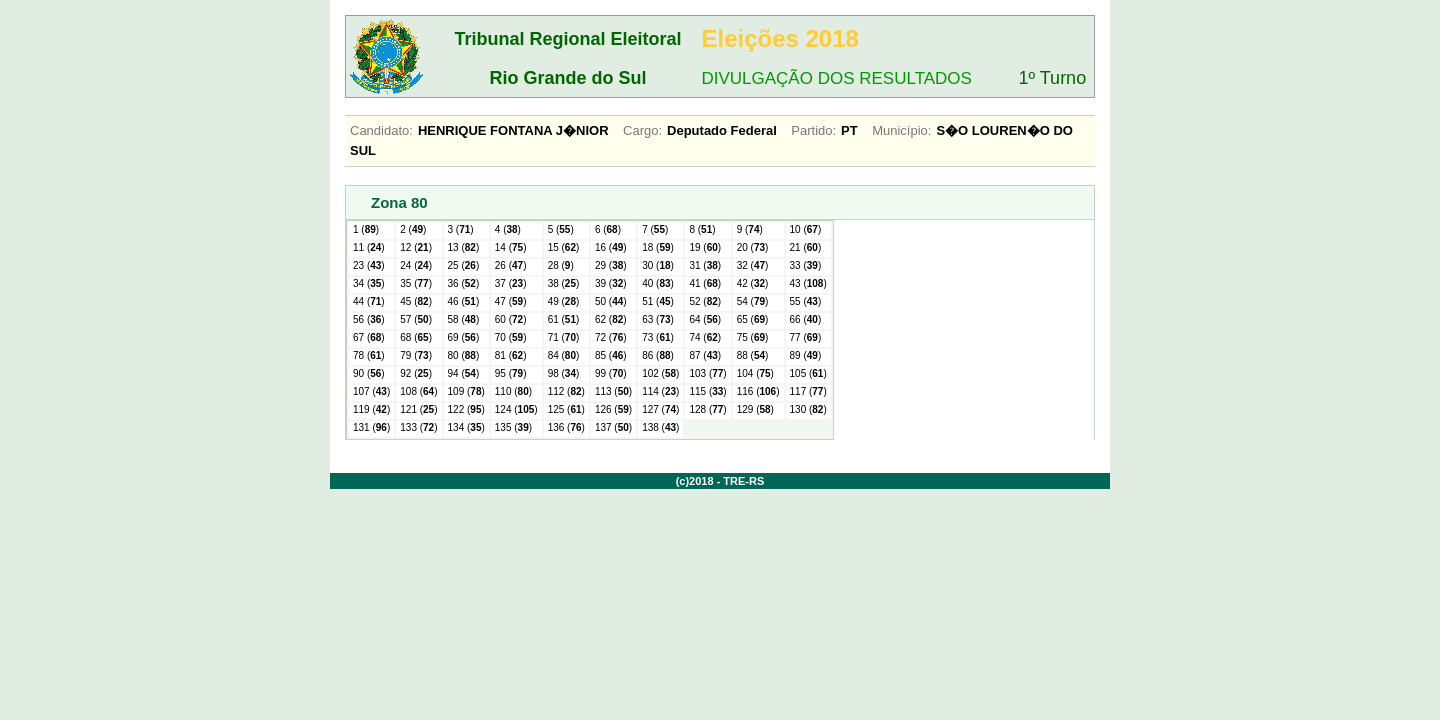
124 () (516, 409)
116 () (758, 391)
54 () (753, 301)
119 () (371, 409)
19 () (705, 247)
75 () (753, 337)
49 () (564, 301)
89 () (806, 355)
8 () (702, 229)
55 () (806, 301)
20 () (753, 247)
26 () (511, 265)
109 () (466, 391)
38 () (564, 283)
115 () (707, 391)
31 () (705, 265)
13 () (464, 247)
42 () (753, 283)
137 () (613, 427)
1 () (366, 229)
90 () (369, 373)
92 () (416, 373)
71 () (564, 337)
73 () (658, 337)
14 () (511, 247)
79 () (416, 355)
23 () (369, 265)
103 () (707, 373)
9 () (750, 229)
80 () (464, 355)
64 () (705, 319)
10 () (806, 229)
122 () (466, 409)
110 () (513, 391)
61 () (564, 319)
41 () (705, 283)
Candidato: (381, 130)
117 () (808, 391)
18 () (658, 247)
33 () (806, 265)
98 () (564, 373)
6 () (608, 229)
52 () (705, 301)
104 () (755, 373)
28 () (561, 265)
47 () (511, 301)
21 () (806, 247)
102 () (660, 373)
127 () (660, 409)
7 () (655, 229)
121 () (418, 409)
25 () (464, 265)
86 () (658, 355)
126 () (613, 409)
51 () (658, 301)
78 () (369, 355)
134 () (466, 427)
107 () (371, 391)
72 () (611, 337)
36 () (464, 283)
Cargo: (642, 130)
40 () (658, 283)
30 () (658, 265)
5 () (561, 229)
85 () (611, 355)
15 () (564, 247)
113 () (613, 391)
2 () (413, 229)
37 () (511, 283)
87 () (705, 355)
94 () (464, 373)
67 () (369, 337)
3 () (461, 229)
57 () (416, 319)
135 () (513, 427)
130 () (808, 409)
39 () (611, 283)
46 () (464, 301)
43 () (808, 283)
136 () (566, 427)
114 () (660, 391)
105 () (808, 373)
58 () (464, 319)
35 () (416, 283)
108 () (418, 391)
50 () (611, 301)
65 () (753, 319)
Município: (901, 130)
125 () (566, 409)
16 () (611, 247)
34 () (369, 283)
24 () (416, 265)
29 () (611, 265)
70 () (511, 337)
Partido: (813, 130)
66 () (806, 319)
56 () (369, 319)
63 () (658, 319)
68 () (416, 337)
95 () (511, 373)
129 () (755, 409)
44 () (369, 301)
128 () (707, 409)
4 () (508, 229)
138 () (660, 427)
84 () (564, 355)
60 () (511, 319)
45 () (416, 301)
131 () (371, 427)
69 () (464, 337)
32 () (753, 265)
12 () (416, 247)
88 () (753, 355)
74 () (705, 337)
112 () (566, 391)
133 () (418, 427)
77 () (806, 337)
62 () (611, 319)
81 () (511, 355)
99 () (611, 373)
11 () (369, 247)
